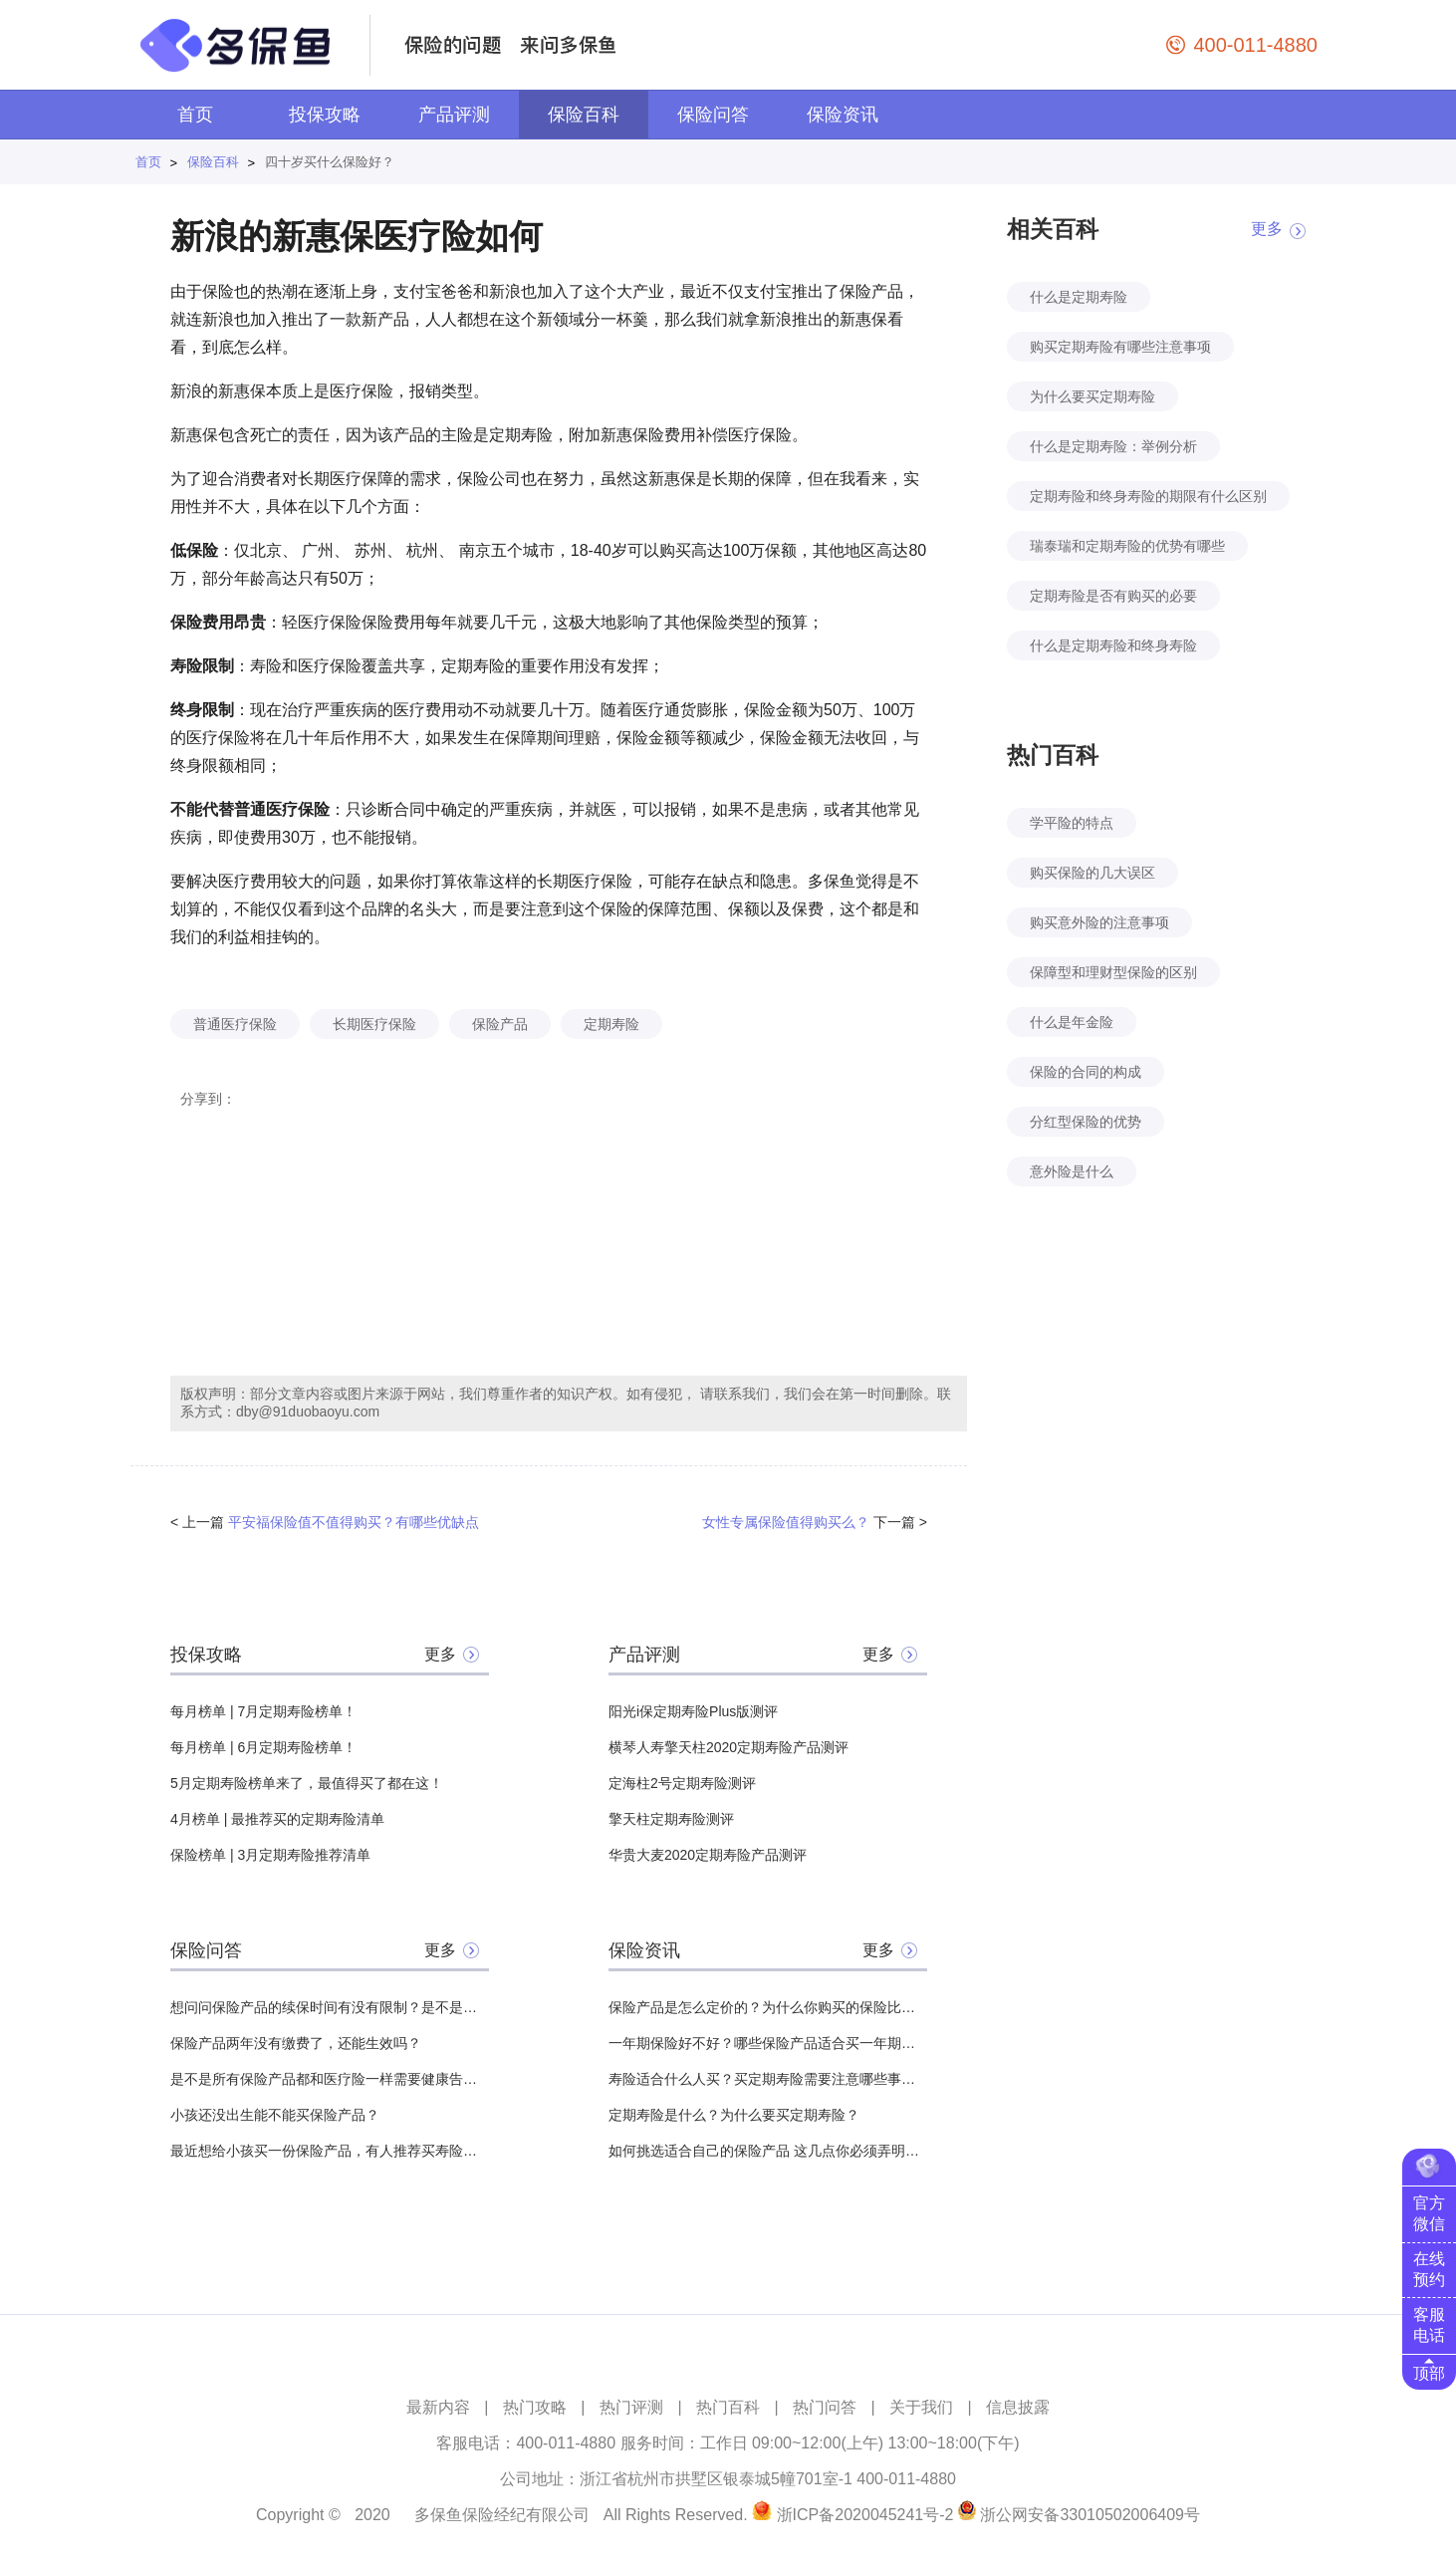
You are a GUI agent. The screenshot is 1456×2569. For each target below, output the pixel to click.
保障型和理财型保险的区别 (1113, 972)
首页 (195, 115)
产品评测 (454, 115)
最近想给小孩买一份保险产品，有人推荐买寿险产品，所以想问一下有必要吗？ (329, 2151)
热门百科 (728, 2407)
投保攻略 (325, 115)
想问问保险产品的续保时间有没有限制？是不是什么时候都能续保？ (329, 2007)
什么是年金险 (1071, 1022)
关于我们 (921, 2407)
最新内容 (438, 2407)
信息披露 (1018, 2407)
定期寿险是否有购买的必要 (1113, 596)
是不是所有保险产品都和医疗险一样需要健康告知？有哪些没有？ (329, 2079)
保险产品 (500, 1024)
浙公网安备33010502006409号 (1090, 2514)
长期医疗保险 (374, 1024)
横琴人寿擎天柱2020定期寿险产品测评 (728, 1747)
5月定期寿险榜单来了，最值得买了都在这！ (306, 1783)
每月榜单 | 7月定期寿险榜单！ (263, 1711)
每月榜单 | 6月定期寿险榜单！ (263, 1747)
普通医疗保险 (235, 1024)
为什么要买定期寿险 (1092, 396)
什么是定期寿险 (1078, 297)
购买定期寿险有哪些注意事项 (1120, 347)
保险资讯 (842, 115)
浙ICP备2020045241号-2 (865, 2514)
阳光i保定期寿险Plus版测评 (693, 1711)
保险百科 (583, 115)
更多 (440, 1654)
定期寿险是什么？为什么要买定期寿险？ (733, 2115)
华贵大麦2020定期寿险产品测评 (707, 1855)
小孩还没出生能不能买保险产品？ (274, 2115)
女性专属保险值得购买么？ (785, 1522)
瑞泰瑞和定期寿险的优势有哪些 (1127, 546)
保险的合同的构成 (1085, 1072)
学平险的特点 (1071, 823)
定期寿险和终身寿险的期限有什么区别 (1148, 496)
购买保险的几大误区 (1092, 873)
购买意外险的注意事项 (1099, 922)
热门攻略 (535, 2407)
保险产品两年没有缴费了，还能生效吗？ (295, 2043)
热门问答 (824, 2407)
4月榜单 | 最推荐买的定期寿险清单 (277, 1819)
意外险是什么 (1071, 1171)
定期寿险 (611, 1024)
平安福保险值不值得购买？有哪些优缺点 (353, 1522)
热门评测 (631, 2407)
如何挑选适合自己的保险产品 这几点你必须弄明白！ (767, 2151)
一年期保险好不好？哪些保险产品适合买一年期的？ (767, 2043)
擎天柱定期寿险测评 (671, 1819)
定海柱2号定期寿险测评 (682, 1783)
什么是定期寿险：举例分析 (1113, 446)
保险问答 (713, 115)
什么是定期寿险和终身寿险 (1113, 645)
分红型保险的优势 (1085, 1122)
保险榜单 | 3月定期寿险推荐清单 (270, 1855)
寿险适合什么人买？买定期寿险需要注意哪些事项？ (767, 2079)
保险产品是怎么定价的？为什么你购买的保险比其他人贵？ (767, 2007)
